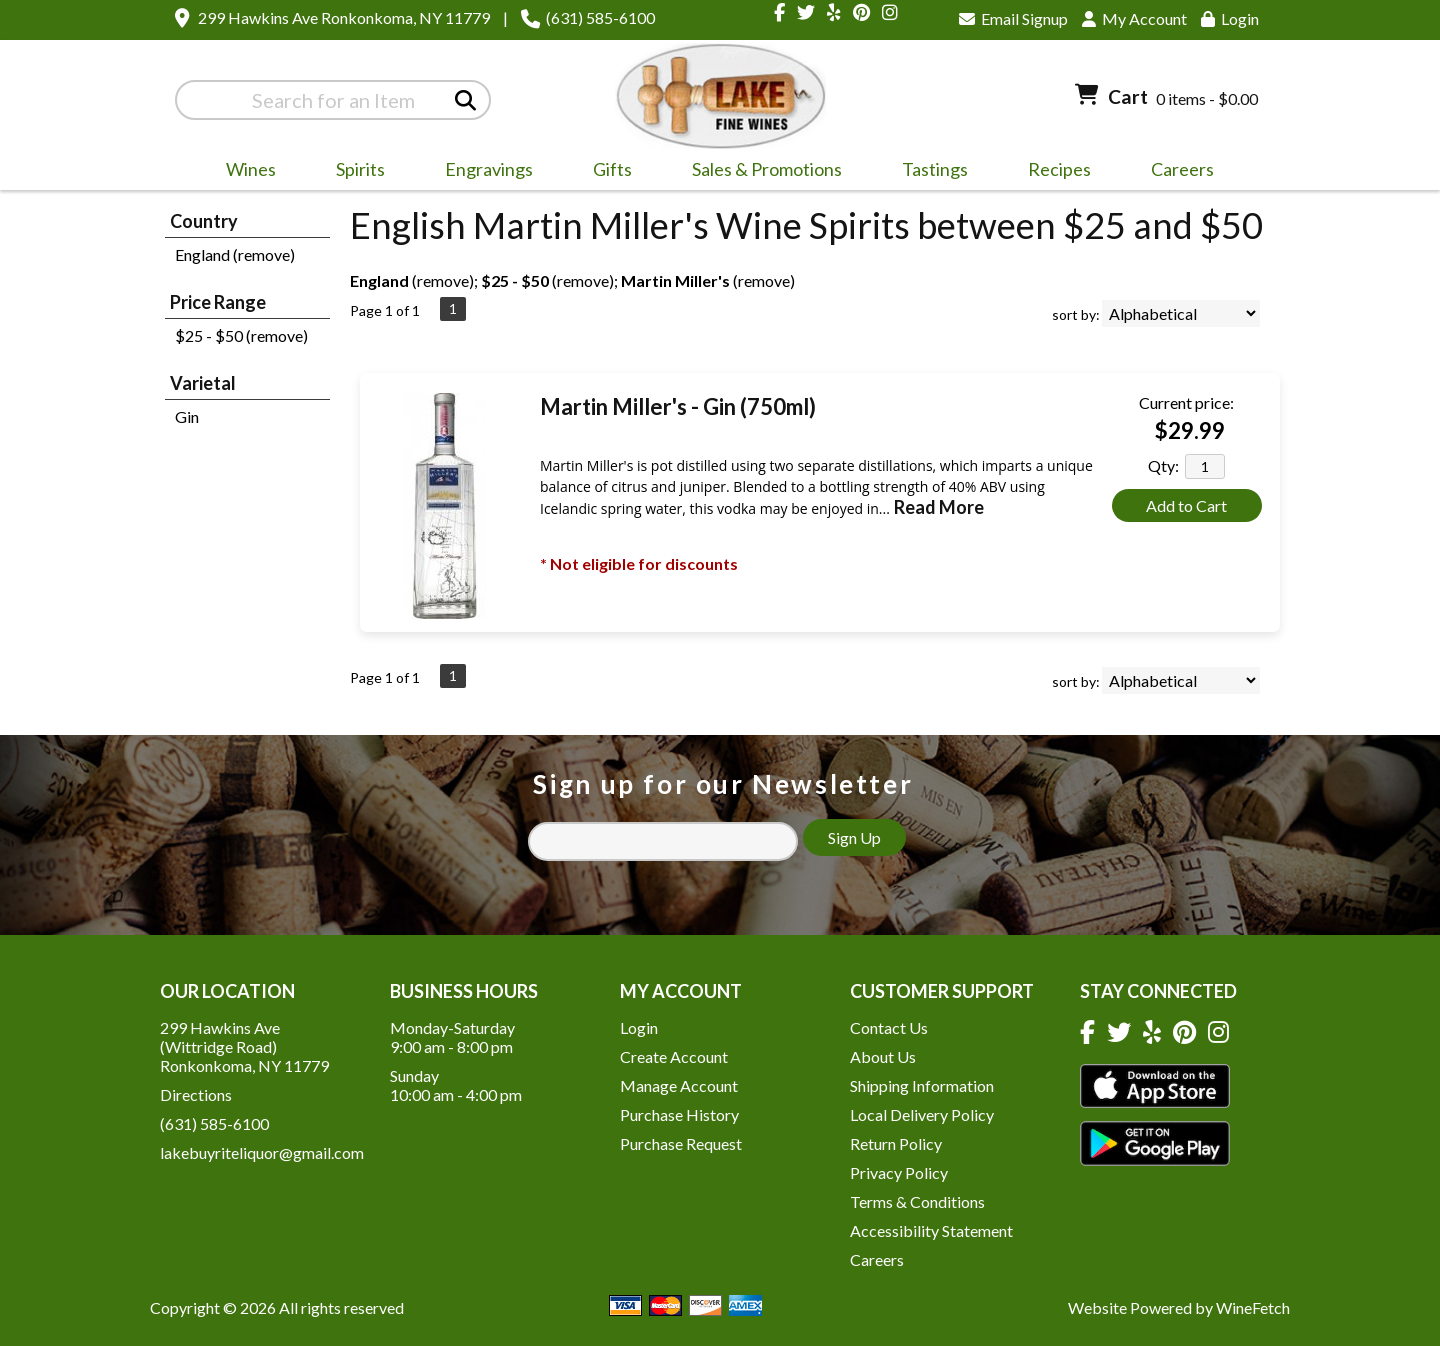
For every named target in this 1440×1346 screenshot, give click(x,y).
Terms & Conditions (917, 1201)
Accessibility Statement (931, 1230)
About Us (883, 1056)
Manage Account (679, 1085)
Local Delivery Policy (922, 1114)
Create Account (674, 1056)
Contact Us (889, 1027)
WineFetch (1253, 1307)
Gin (187, 416)
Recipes (1059, 169)
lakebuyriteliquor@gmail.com (262, 1152)
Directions (196, 1094)
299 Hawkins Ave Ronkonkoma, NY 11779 (344, 17)
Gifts (606, 172)
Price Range (218, 302)
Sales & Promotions (760, 172)
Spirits (354, 172)
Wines (244, 172)
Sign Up (854, 837)
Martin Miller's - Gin (678, 406)
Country (204, 221)
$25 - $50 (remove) (241, 335)
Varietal (203, 383)
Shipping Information (922, 1085)
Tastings (935, 169)
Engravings (482, 172)
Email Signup (1013, 18)
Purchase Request (681, 1143)
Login (1230, 18)
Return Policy (896, 1143)
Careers (1176, 172)
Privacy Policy (899, 1172)
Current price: (1186, 402)
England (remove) (235, 254)
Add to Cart (1186, 505)
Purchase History (679, 1114)
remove (443, 280)
